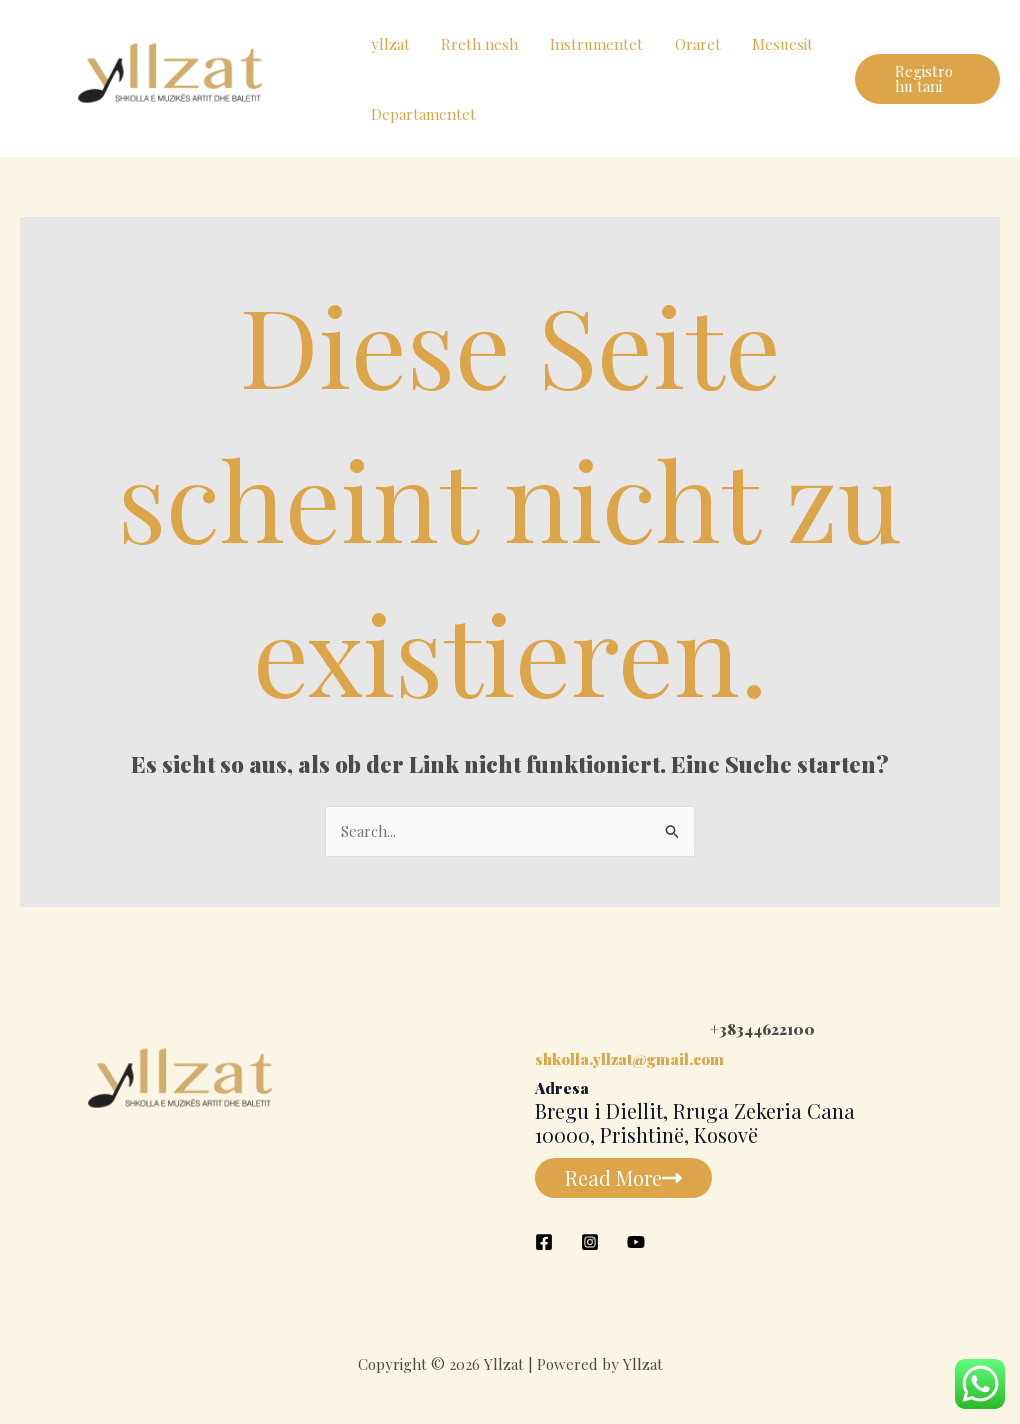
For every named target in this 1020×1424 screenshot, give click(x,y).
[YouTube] (636, 1242)
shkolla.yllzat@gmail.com (629, 1059)
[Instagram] (590, 1242)
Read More (623, 1177)
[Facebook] (544, 1242)
